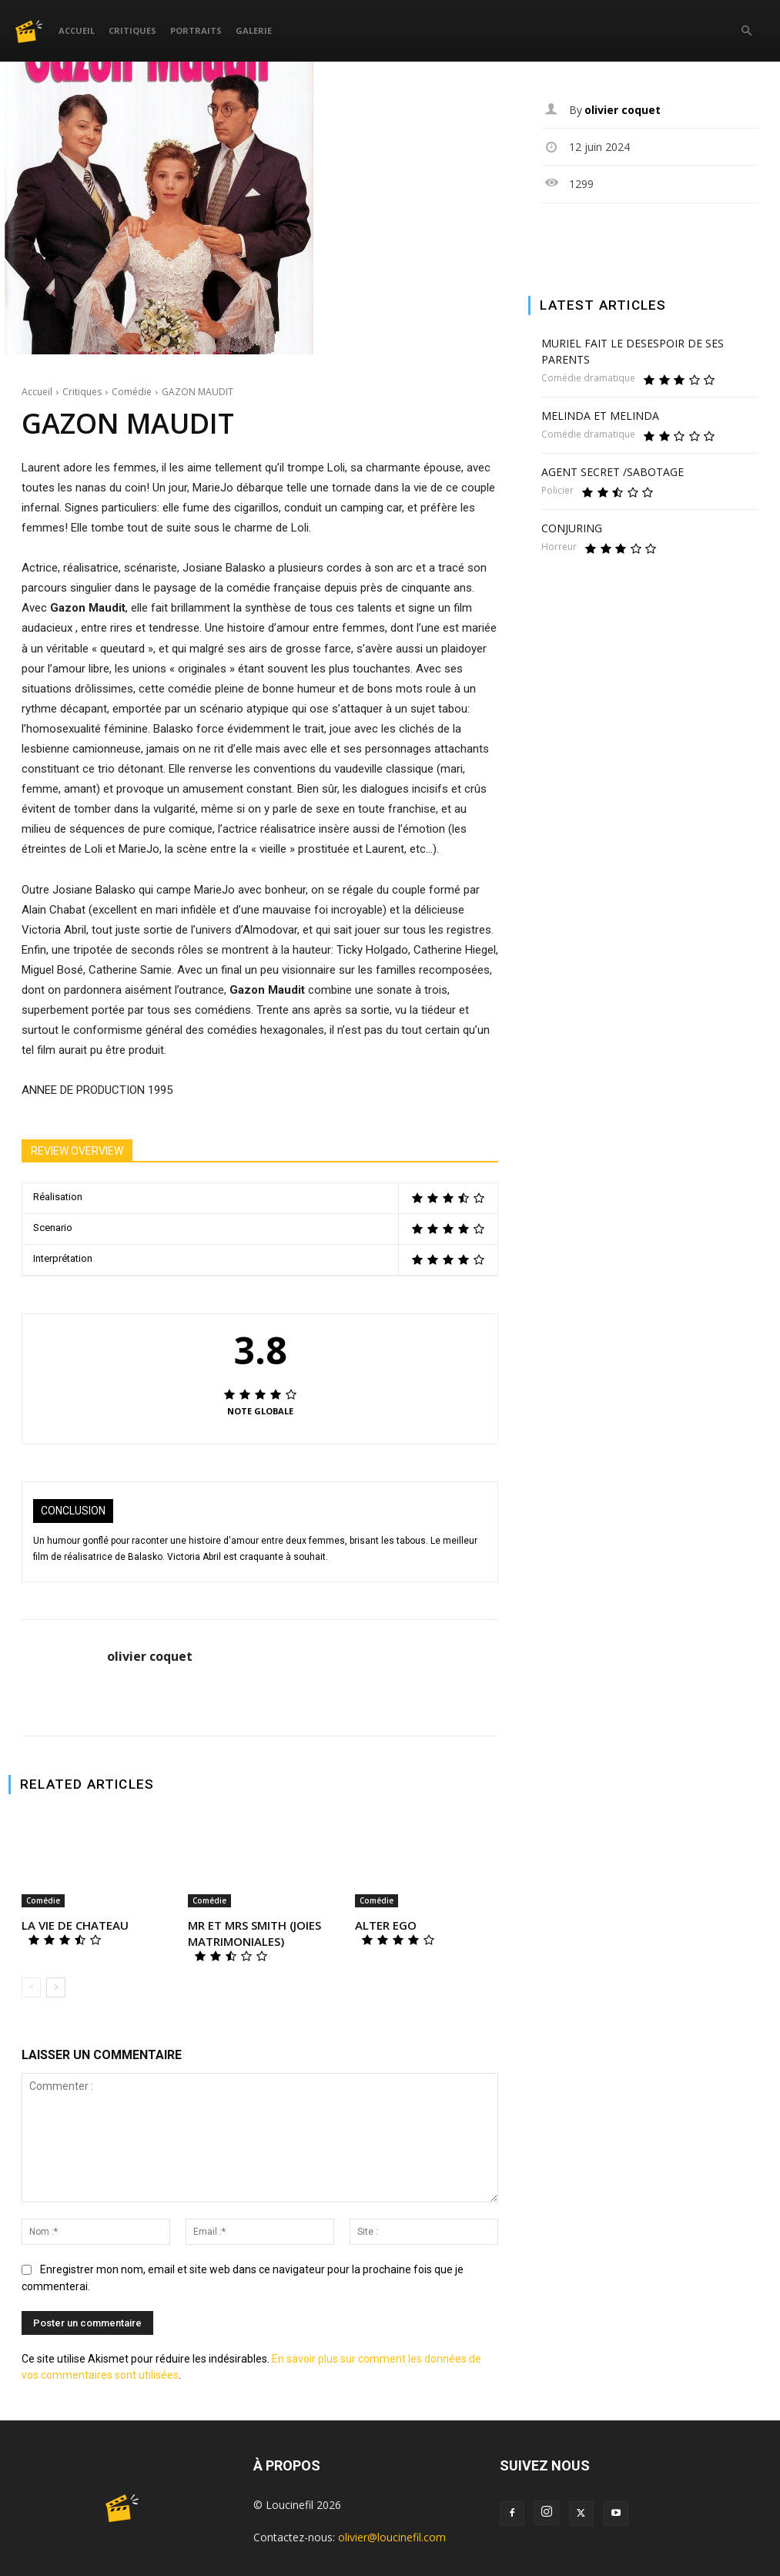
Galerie (254, 30)
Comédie (132, 391)
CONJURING (571, 528)
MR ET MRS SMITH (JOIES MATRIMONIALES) (254, 1933)
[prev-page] (31, 1987)
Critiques (132, 30)
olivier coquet (149, 1657)
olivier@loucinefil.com (392, 2537)
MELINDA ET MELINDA (600, 415)
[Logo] (33, 30)
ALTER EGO (386, 1925)
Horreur (559, 547)
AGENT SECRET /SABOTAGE (612, 472)
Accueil (77, 30)
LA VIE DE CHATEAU (75, 1925)
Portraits (196, 30)
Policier (557, 490)
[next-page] (55, 1987)
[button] (746, 31)
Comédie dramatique (588, 378)
